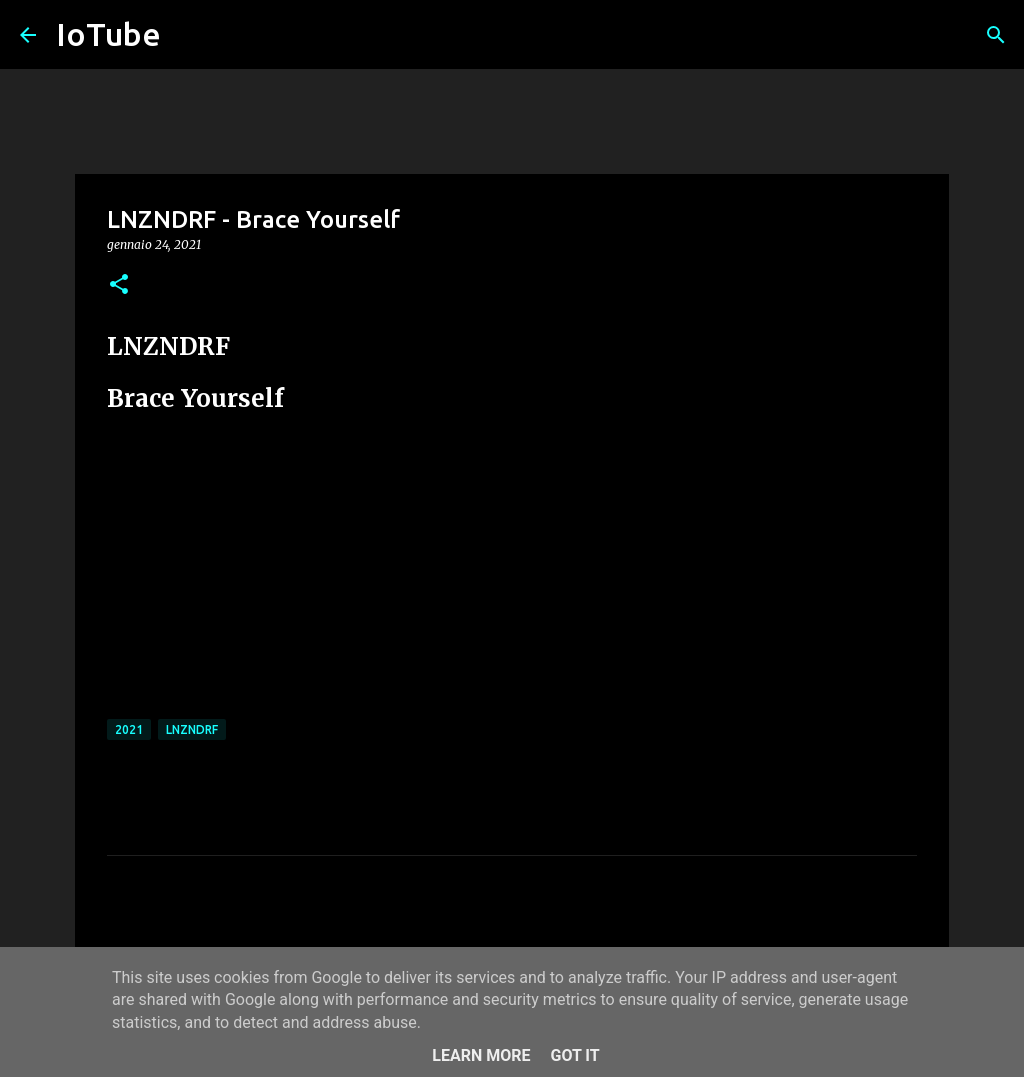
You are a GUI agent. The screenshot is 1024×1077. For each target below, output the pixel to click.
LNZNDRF (192, 729)
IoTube (108, 34)
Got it (574, 1055)
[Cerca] (996, 35)
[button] (119, 285)
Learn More (481, 1055)
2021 (129, 729)
